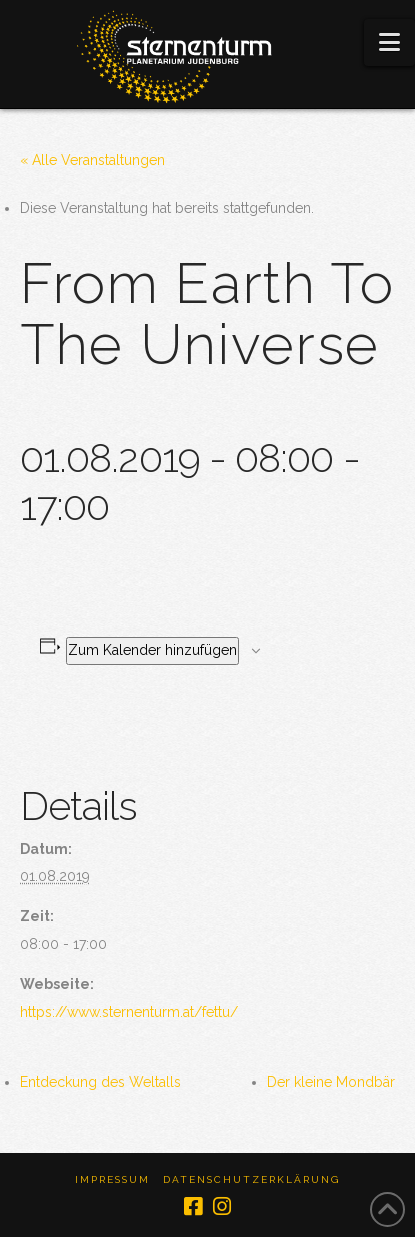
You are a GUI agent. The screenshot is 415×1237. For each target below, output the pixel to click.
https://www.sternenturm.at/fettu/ (129, 1012)
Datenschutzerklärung (251, 1179)
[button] (389, 42)
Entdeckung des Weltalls (100, 1082)
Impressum (112, 1179)
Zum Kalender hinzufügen (152, 650)
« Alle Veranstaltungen (92, 160)
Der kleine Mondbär (331, 1082)
